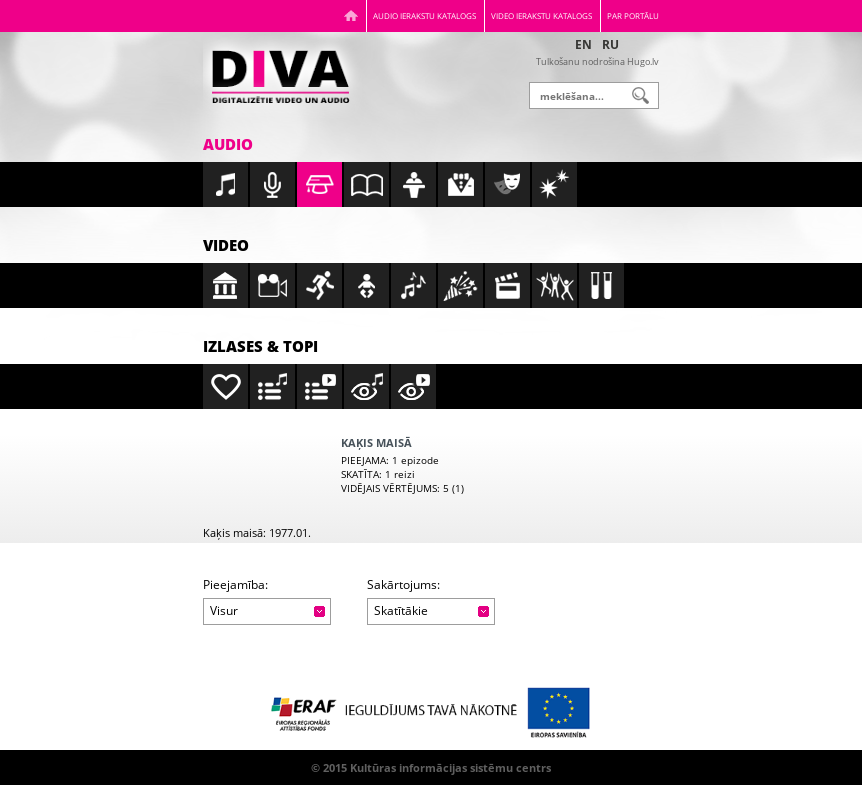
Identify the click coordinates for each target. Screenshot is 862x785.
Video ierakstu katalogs (541, 15)
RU (610, 44)
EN (583, 44)
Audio (228, 144)
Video (226, 245)
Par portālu (633, 15)
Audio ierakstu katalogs (424, 15)
